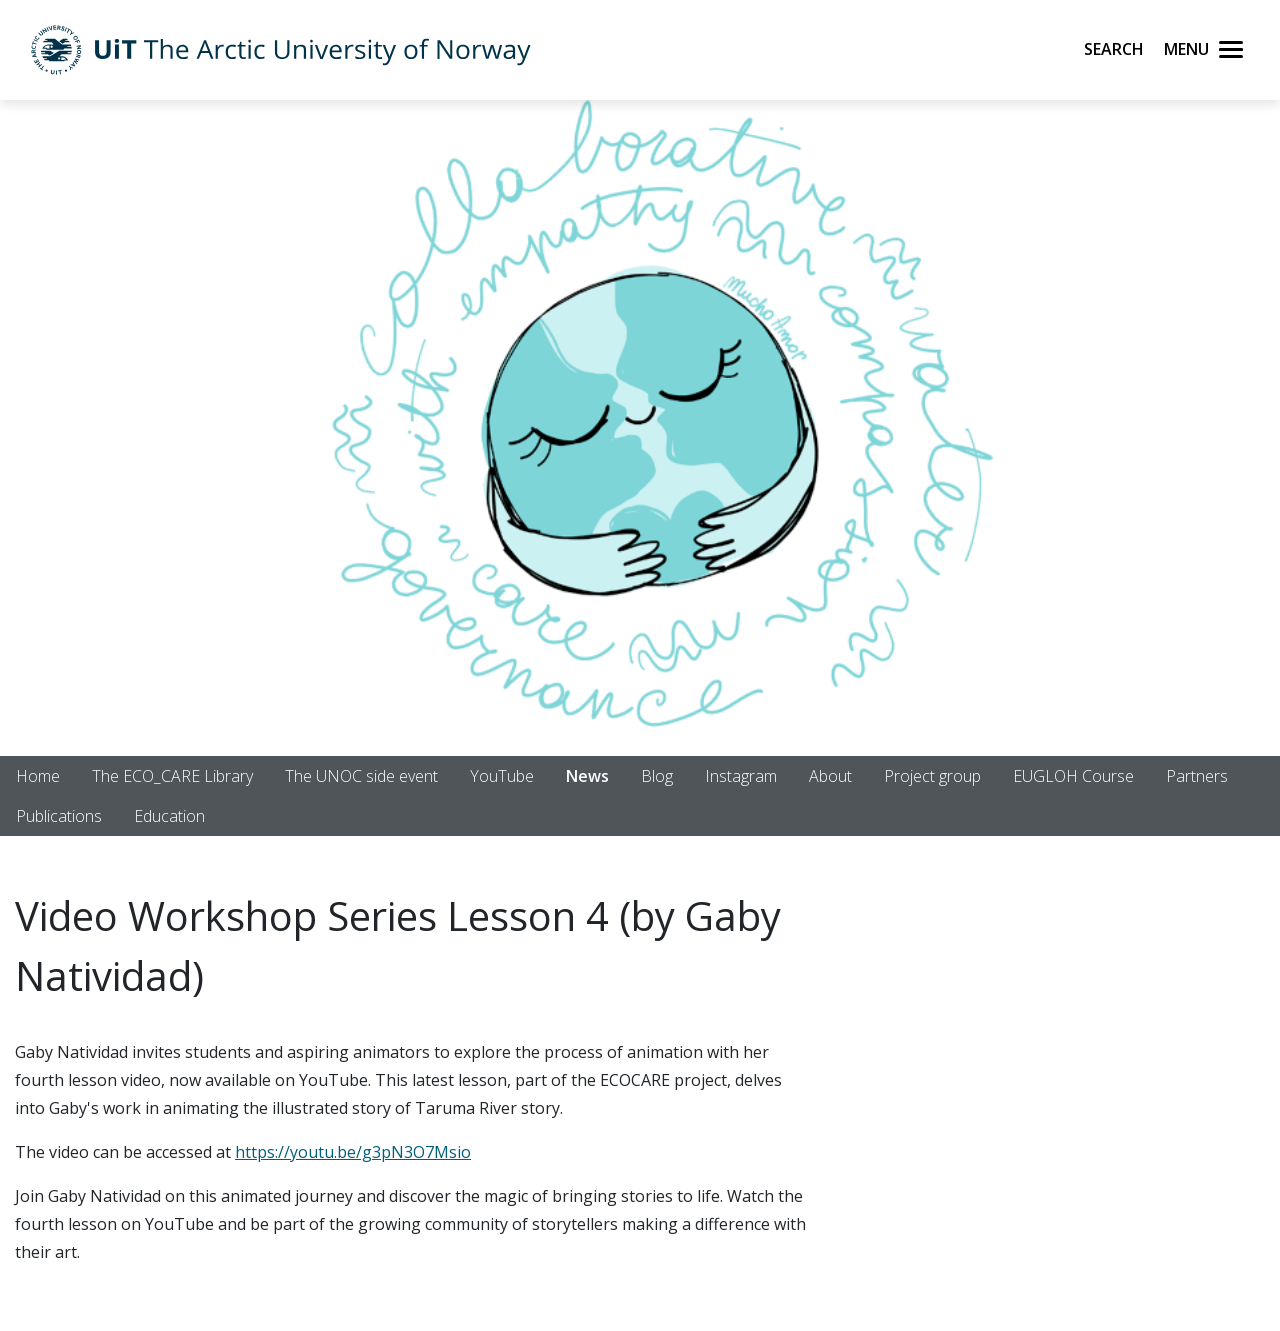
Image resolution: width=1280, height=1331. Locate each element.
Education (169, 816)
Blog (657, 776)
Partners (1197, 776)
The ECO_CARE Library (172, 776)
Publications (59, 816)
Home (38, 776)
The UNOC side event (361, 776)
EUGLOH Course (1073, 776)
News (587, 776)
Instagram (741, 776)
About (830, 776)
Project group (932, 776)
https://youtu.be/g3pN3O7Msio (353, 1152)
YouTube (502, 776)
